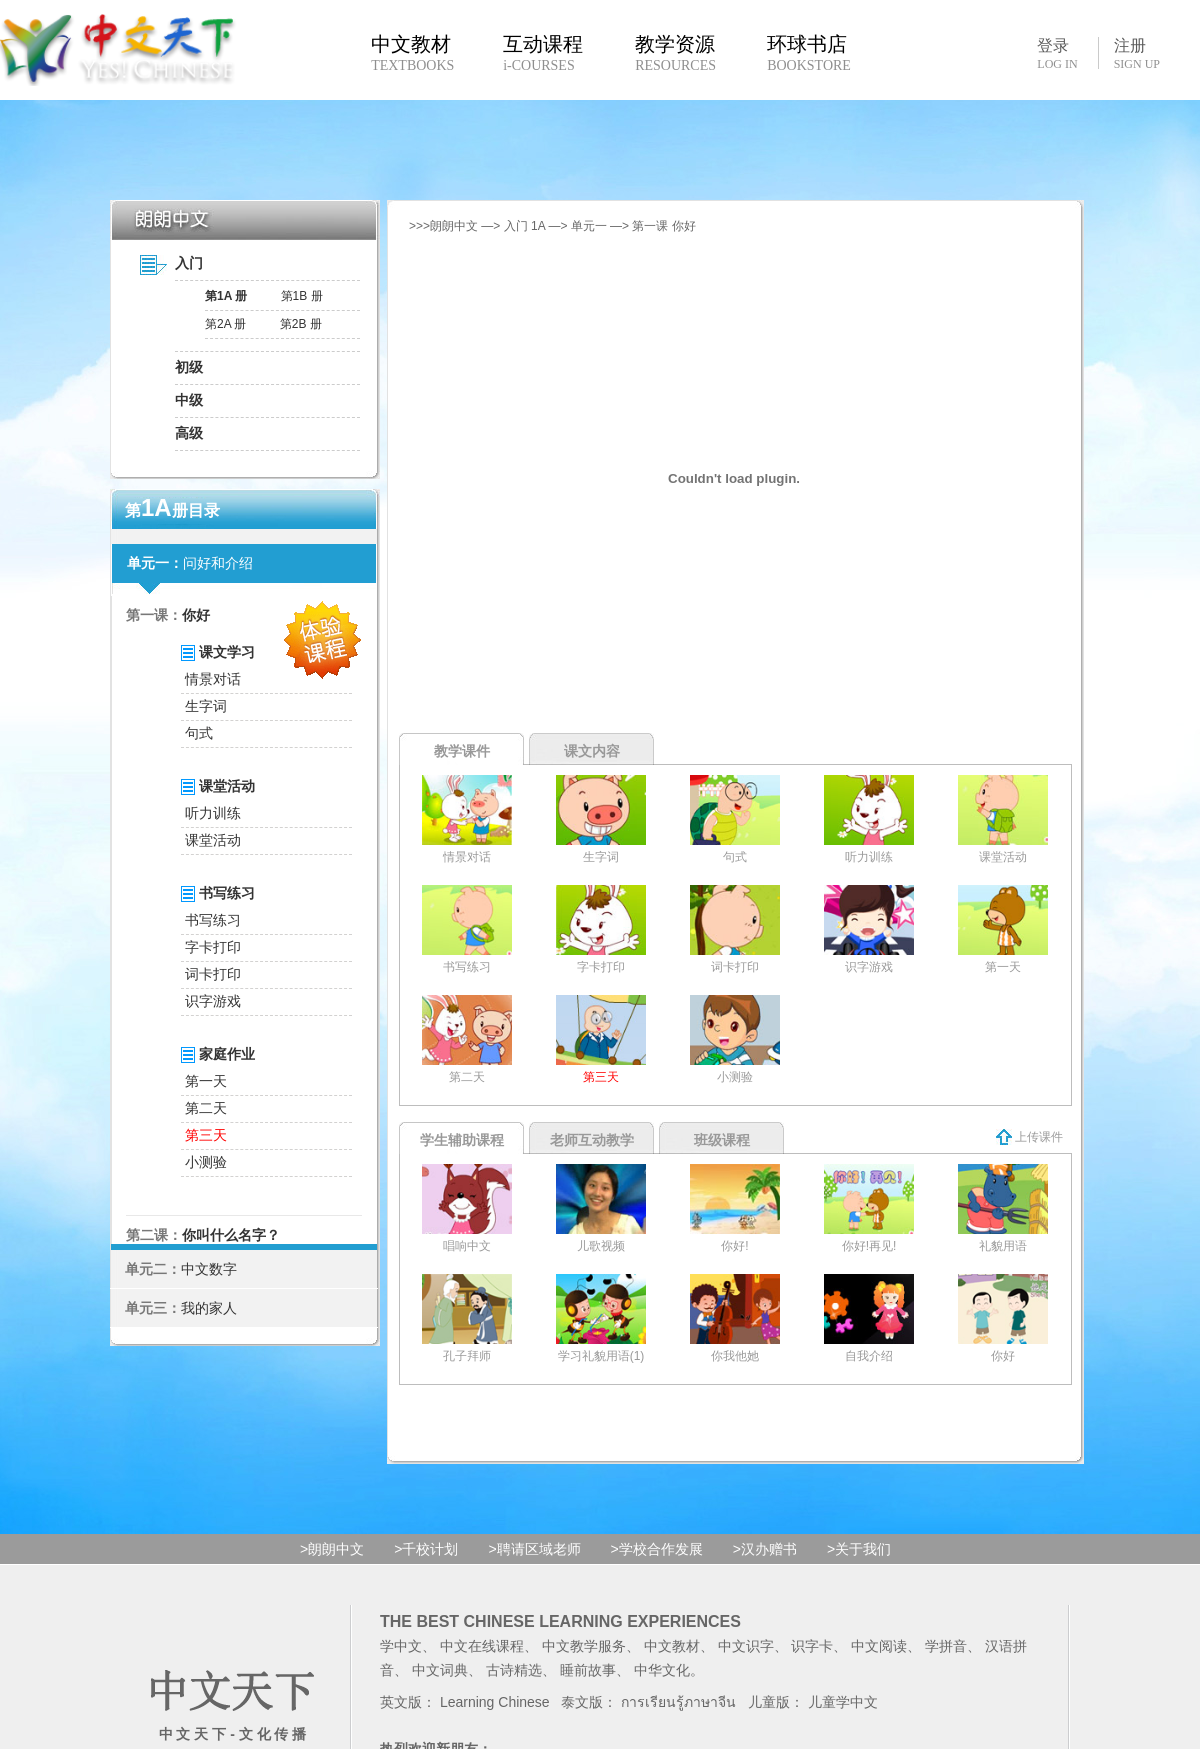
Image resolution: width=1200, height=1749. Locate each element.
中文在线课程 (482, 1646)
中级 (189, 400)
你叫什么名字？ (231, 1235)
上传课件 (1029, 1137)
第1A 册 (226, 296)
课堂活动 (213, 840)
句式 (199, 733)
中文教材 (672, 1646)
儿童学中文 (843, 1702)
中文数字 (209, 1269)
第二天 (206, 1108)
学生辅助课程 (462, 1140)
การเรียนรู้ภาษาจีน (678, 1702)
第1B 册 (302, 296)
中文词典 (440, 1670)
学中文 (401, 1646)
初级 (189, 367)
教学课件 (462, 751)
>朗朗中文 (332, 1549)
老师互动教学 (592, 1140)
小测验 (206, 1162)
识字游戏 (213, 1001)
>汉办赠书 (765, 1549)
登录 (1057, 53)
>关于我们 (859, 1549)
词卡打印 (213, 974)
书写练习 (213, 920)
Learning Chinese (495, 1702)
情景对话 (213, 679)
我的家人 (209, 1308)
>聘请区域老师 (534, 1549)
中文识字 (746, 1646)
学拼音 (946, 1646)
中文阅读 (879, 1646)
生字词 (206, 706)
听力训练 (213, 813)
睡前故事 (588, 1670)
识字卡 (812, 1646)
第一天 (206, 1081)
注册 (1137, 54)
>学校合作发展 (657, 1549)
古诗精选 (514, 1670)
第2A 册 (225, 324)
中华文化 (662, 1670)
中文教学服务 (584, 1646)
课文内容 (592, 751)
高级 (189, 433)
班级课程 (722, 1140)
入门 (189, 263)
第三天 (206, 1135)
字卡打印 (213, 947)
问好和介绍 (218, 563)
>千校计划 (426, 1549)
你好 (196, 615)
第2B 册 (301, 324)
